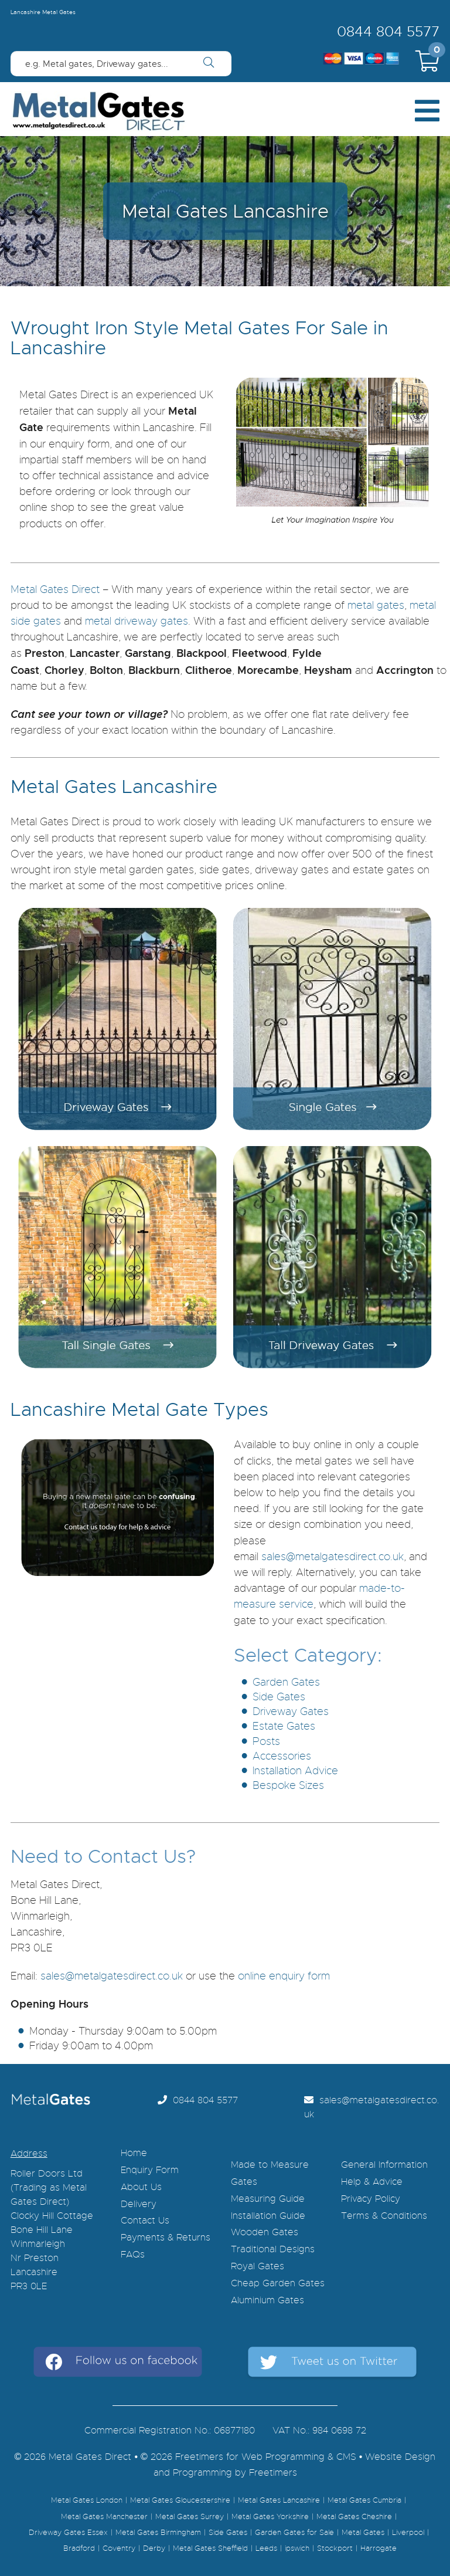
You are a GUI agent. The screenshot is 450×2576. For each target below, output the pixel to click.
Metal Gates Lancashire (279, 2500)
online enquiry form (284, 1976)
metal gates (375, 605)
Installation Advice (295, 1770)
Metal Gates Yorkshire (270, 2516)
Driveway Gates (291, 1711)
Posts (266, 1741)
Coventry (119, 2548)
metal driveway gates (136, 621)
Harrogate (378, 2548)
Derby (154, 2548)
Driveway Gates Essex (68, 2532)
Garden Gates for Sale (294, 2532)
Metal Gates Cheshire (354, 2516)
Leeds (266, 2548)
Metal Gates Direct (55, 589)
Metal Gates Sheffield (210, 2548)
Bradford (79, 2548)
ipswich (297, 2548)
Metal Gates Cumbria (364, 2500)
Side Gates (279, 1696)
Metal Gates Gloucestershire (180, 2500)
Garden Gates (286, 1682)
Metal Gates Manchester (104, 2516)
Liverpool (408, 2532)
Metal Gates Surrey (189, 2516)
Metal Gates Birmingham (158, 2532)
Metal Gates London (86, 2500)
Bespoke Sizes (288, 1785)
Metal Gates (363, 2532)
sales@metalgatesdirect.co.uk (332, 1556)
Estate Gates (284, 1726)
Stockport (335, 2548)
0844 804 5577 (388, 31)
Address (29, 2154)
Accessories (282, 1756)
